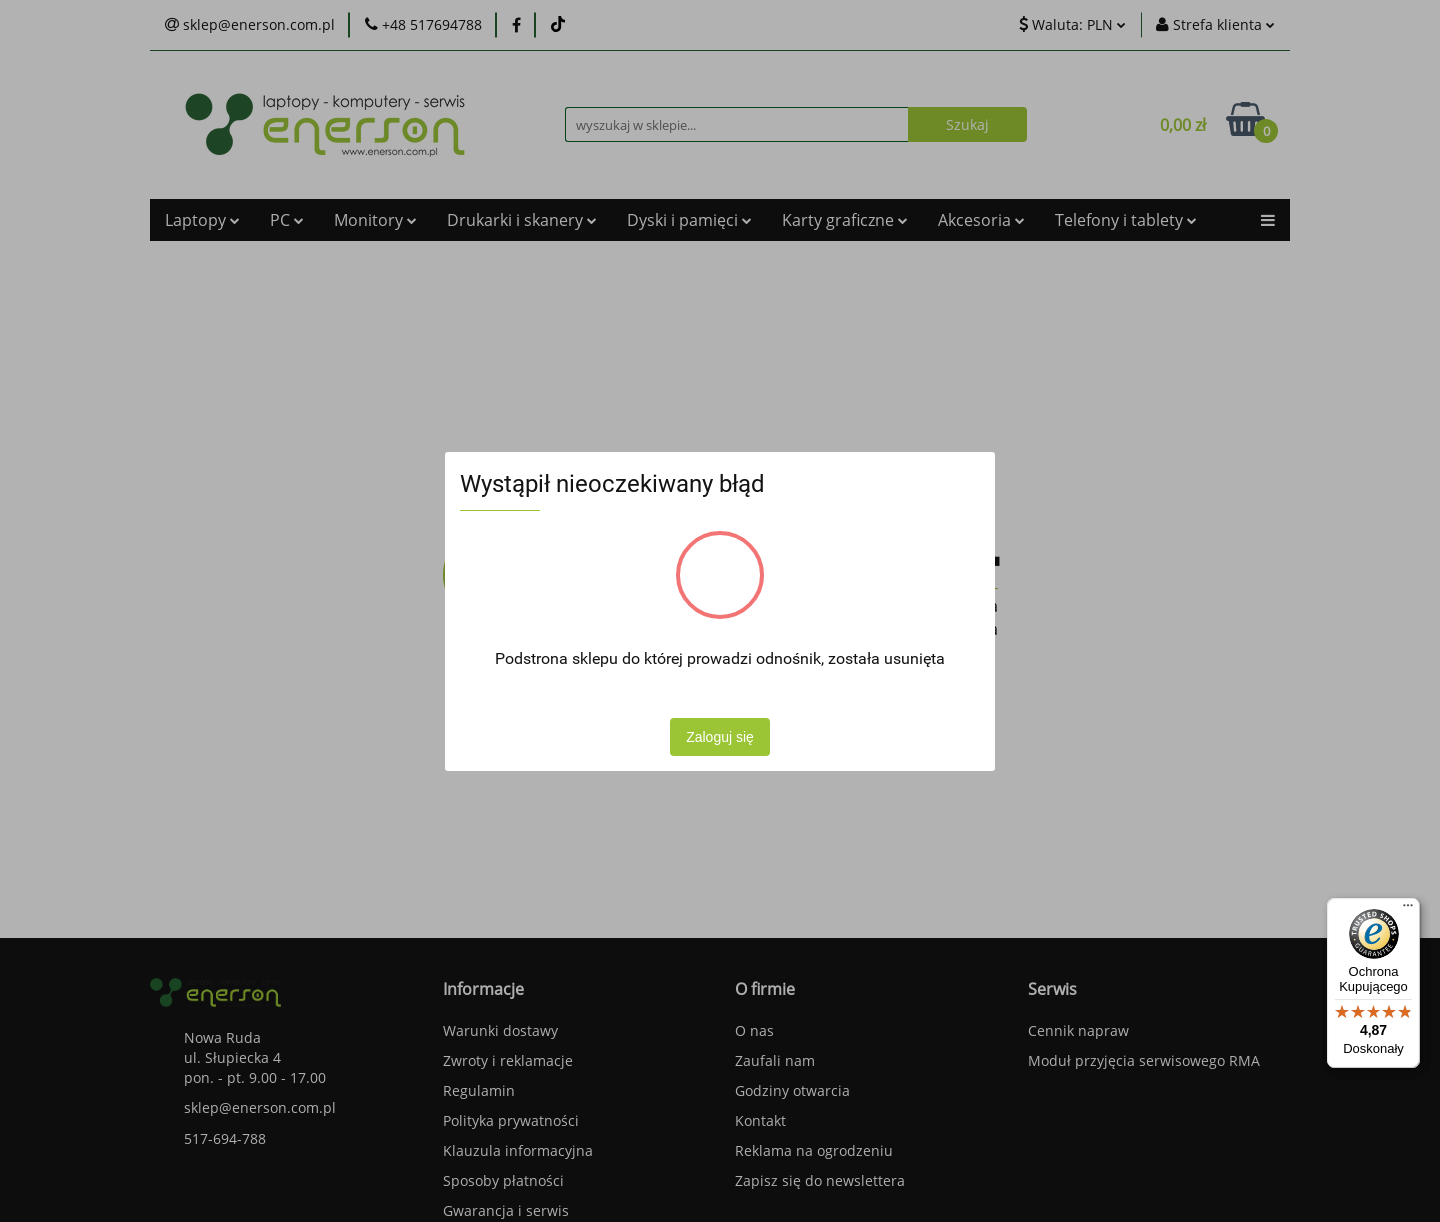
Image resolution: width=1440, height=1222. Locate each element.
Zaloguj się (720, 737)
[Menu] (1408, 910)
